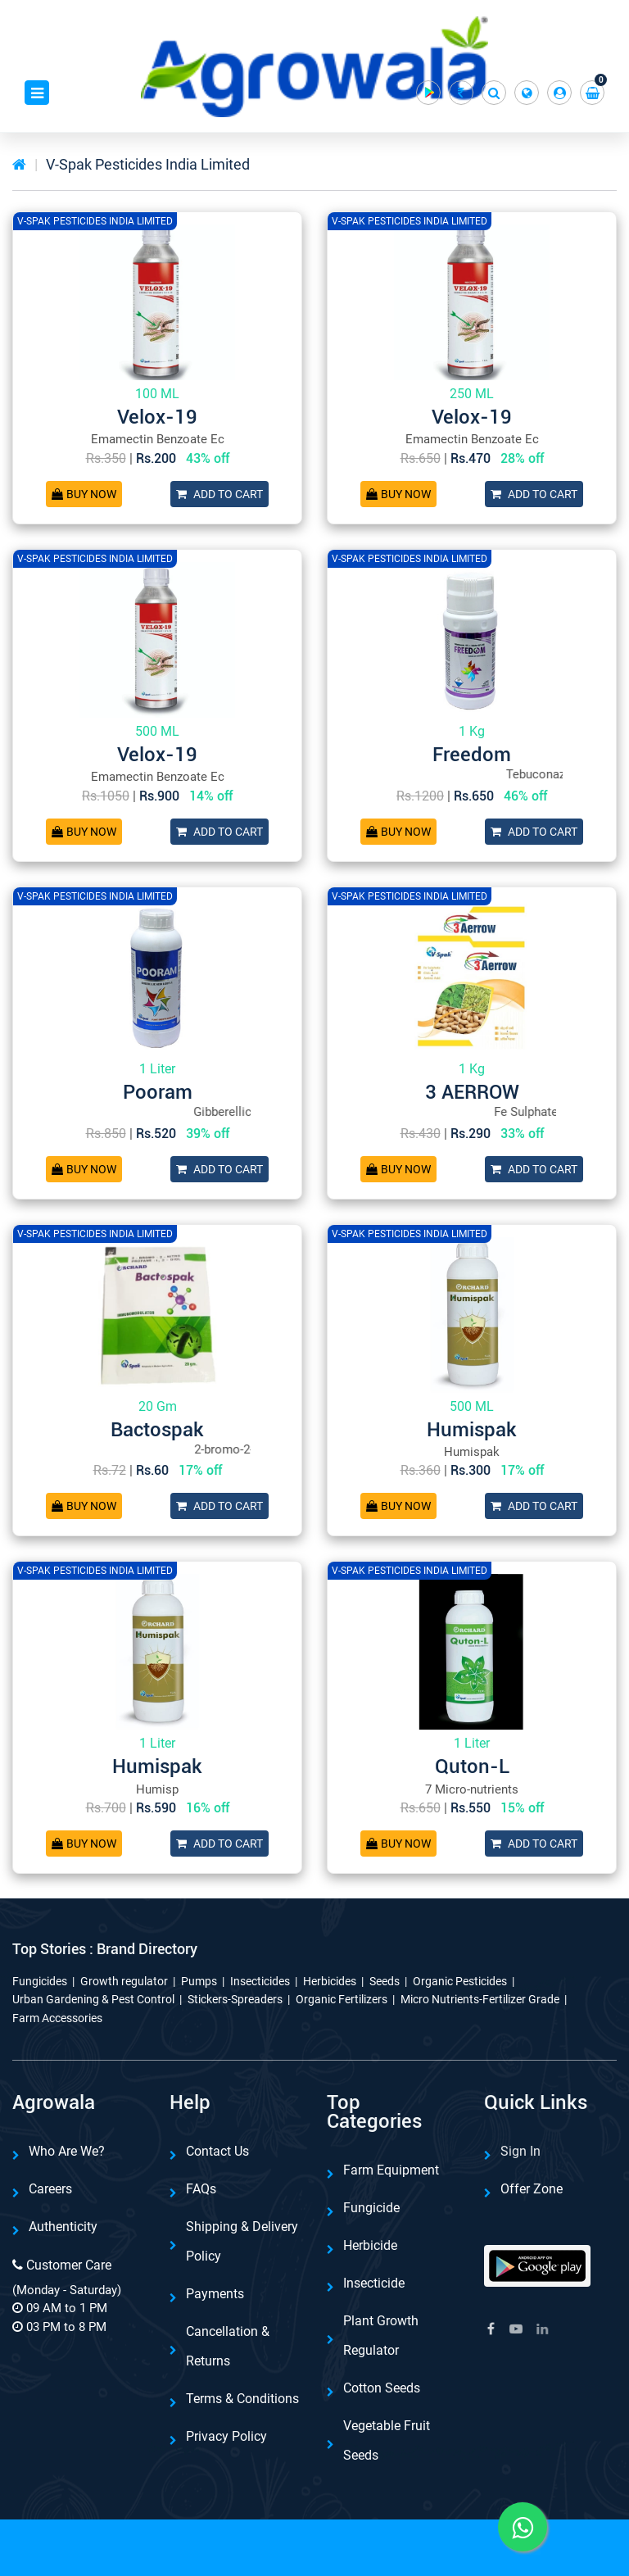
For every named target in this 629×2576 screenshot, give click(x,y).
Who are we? (67, 2151)
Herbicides (329, 1981)
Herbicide (370, 2245)
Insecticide (374, 2283)
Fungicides (39, 1981)
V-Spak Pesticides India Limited (148, 164)
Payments (215, 2294)
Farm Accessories (57, 2018)
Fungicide (371, 2207)
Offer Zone (531, 2189)
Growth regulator (124, 1981)
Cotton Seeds (381, 2388)
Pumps (199, 1981)
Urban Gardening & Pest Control (93, 1999)
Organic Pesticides (460, 1981)
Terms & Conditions (242, 2398)
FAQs (201, 2189)
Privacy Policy (226, 2436)
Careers (50, 2189)
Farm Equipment (391, 2170)
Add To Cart (219, 494)
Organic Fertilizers (341, 1999)
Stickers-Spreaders (235, 1999)
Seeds (384, 1981)
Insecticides (260, 1981)
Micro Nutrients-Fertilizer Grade (479, 1999)
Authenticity (63, 2226)
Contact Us (217, 2151)
